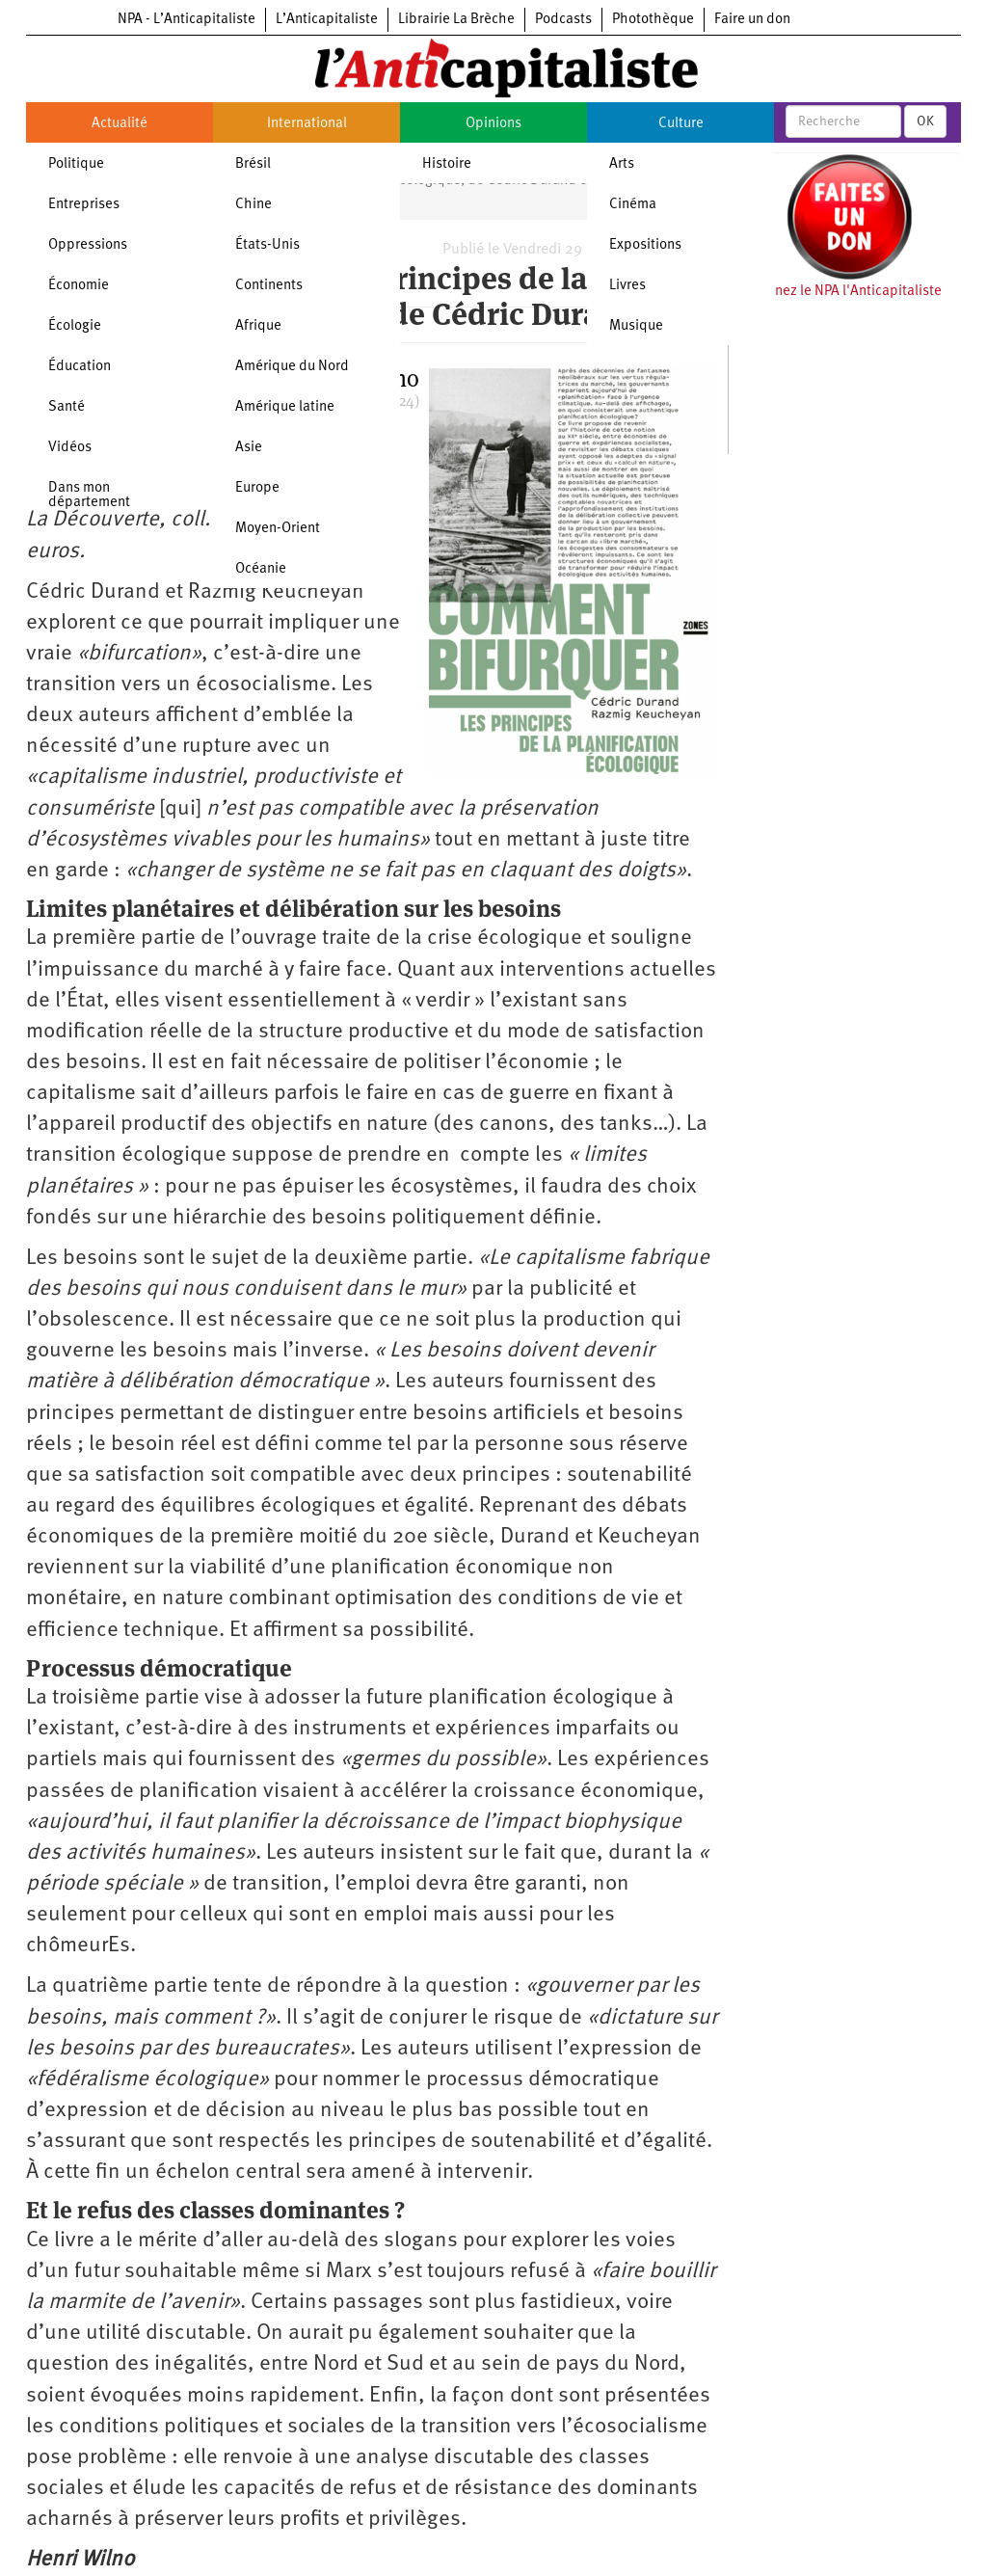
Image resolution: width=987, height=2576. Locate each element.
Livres (627, 286)
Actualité (119, 124)
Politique (76, 164)
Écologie (74, 326)
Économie (78, 286)
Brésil (253, 164)
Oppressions (87, 245)
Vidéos (70, 448)
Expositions (645, 245)
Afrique (258, 326)
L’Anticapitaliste (327, 20)
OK (925, 121)
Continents (269, 286)
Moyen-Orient (277, 529)
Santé (66, 407)
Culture (681, 124)
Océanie (260, 569)
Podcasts (563, 20)
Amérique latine (284, 407)
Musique (636, 326)
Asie (248, 448)
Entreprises (84, 205)
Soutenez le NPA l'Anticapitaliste (840, 291)
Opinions (493, 124)
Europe (257, 488)
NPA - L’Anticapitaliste (186, 20)
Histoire (446, 164)
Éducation (79, 367)
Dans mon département (89, 495)
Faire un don (752, 20)
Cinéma (632, 205)
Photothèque (653, 20)
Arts (621, 164)
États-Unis (267, 245)
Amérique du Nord (292, 367)
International (307, 124)
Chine (253, 205)
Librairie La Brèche (456, 20)
